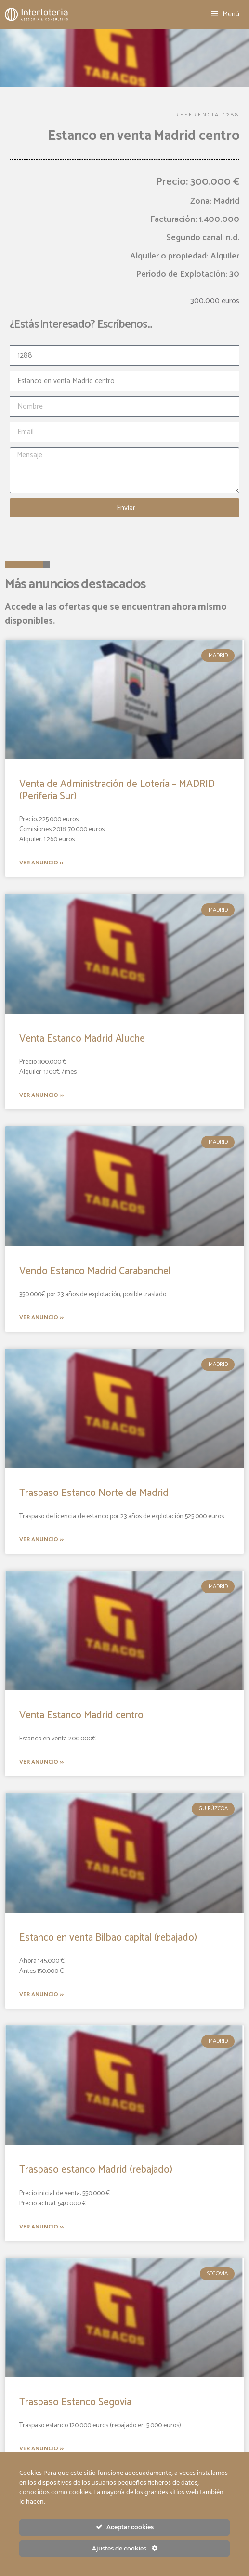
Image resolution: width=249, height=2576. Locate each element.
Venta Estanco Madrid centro (81, 1715)
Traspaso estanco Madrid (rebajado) (95, 2170)
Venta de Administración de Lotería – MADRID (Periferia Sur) (117, 790)
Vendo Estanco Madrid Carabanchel (95, 1271)
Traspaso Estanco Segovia (75, 2402)
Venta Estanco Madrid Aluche (82, 1038)
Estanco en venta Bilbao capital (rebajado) (108, 1938)
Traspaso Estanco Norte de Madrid (94, 1493)
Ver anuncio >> (41, 863)
